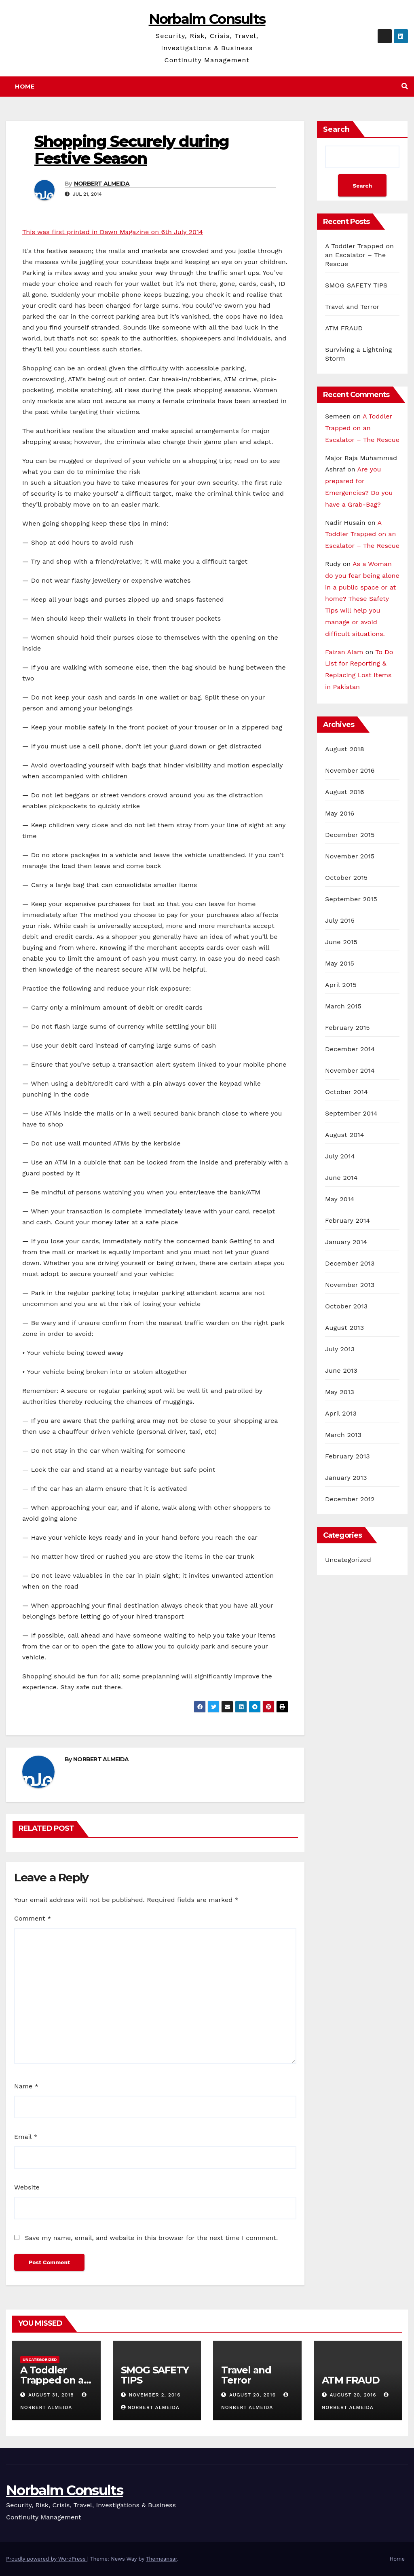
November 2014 (350, 1070)
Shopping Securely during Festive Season (131, 150)
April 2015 (341, 985)
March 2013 (343, 1435)
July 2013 (340, 1349)
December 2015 (350, 835)
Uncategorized (348, 1560)
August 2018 (344, 749)
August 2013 (344, 1327)
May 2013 (339, 1392)
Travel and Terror (352, 307)
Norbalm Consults (207, 19)
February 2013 (347, 1456)
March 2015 (343, 1006)
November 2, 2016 (154, 2395)
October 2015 (346, 877)
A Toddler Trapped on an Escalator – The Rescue (359, 255)
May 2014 (339, 1199)
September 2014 (351, 1113)
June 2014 (341, 1177)
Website (27, 2187)
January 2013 (346, 1477)
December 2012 (350, 1499)
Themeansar (161, 2559)
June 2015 (341, 942)
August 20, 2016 (253, 2395)
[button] (404, 86)
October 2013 (346, 1306)
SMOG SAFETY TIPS (356, 285)
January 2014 (346, 1242)
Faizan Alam (344, 652)
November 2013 (349, 1285)
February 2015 (347, 1027)
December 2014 (350, 1049)
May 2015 (339, 963)
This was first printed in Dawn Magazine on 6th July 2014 (112, 232)
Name (26, 2086)
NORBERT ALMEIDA (102, 183)
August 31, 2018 (52, 2395)
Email (26, 2137)
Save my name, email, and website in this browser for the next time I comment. (151, 2238)
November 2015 (349, 856)
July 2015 (340, 920)
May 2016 (339, 813)
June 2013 (341, 1370)
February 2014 (347, 1220)
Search (336, 129)
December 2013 (350, 1263)
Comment (32, 1918)
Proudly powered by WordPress (46, 2559)
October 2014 (346, 1092)
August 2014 (344, 1135)
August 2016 (344, 792)
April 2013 (341, 1413)
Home (24, 86)
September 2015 (351, 899)
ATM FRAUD (344, 328)
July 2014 (340, 1156)
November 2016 (350, 770)
